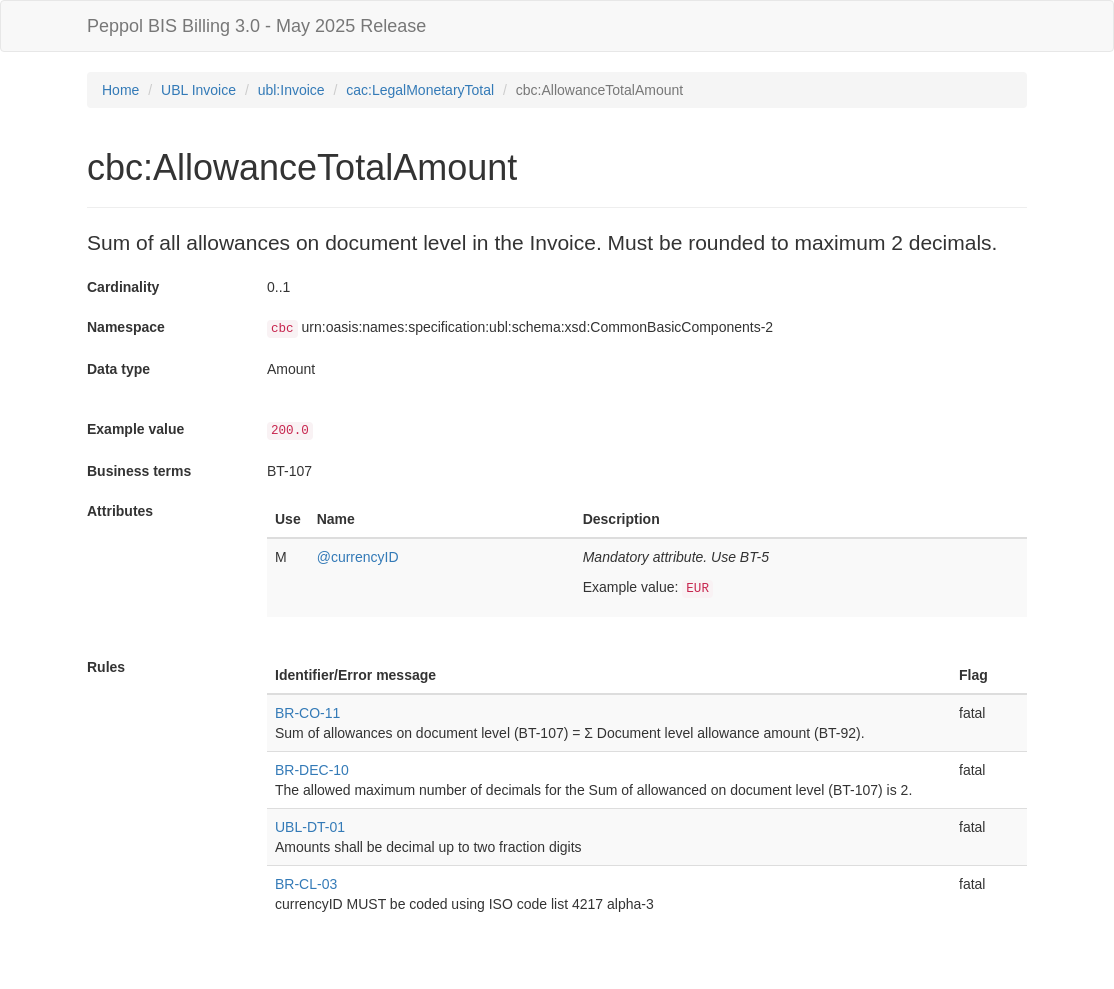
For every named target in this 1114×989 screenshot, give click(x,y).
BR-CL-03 (306, 884)
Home (120, 90)
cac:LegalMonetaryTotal (420, 90)
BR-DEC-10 (312, 770)
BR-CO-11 (307, 713)
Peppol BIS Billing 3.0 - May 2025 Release (256, 26)
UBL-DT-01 (310, 827)
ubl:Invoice (291, 90)
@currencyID (358, 557)
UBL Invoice (198, 90)
